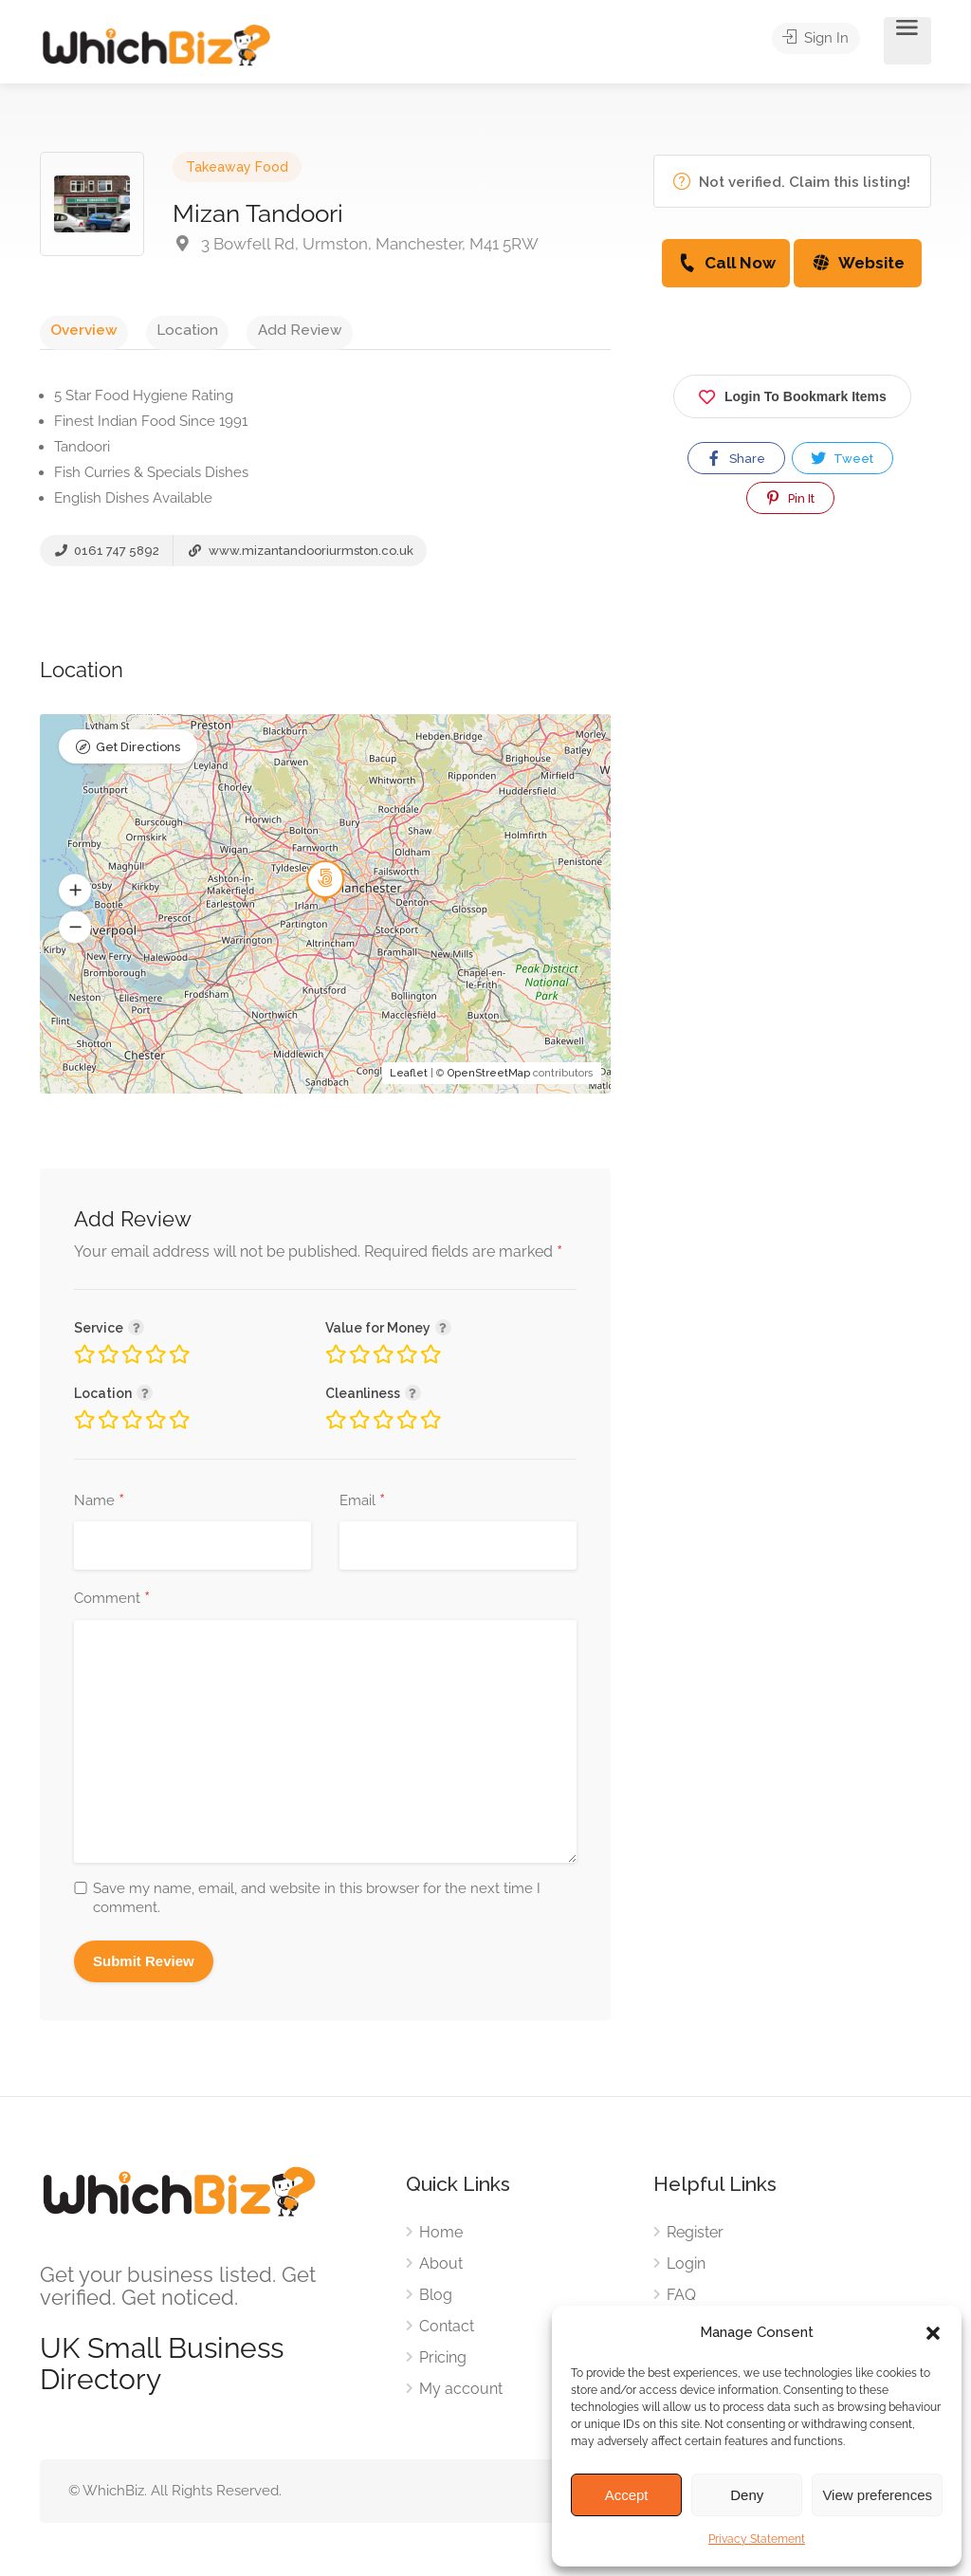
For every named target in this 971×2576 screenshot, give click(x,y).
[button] (933, 2333)
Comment (112, 1605)
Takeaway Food (237, 167)
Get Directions (138, 757)
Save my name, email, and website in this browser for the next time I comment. (316, 1904)
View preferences (877, 2495)
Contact (446, 2332)
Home (441, 2238)
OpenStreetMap (489, 1080)
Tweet (841, 458)
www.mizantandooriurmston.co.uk (299, 557)
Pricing (443, 2363)
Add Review (249, 329)
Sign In (824, 41)
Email (362, 1508)
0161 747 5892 (106, 557)
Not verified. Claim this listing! (791, 182)
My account (461, 2394)
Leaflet (409, 1080)
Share (735, 458)
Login (686, 2269)
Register (695, 2238)
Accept (627, 2495)
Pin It (789, 498)
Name (99, 1508)
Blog (435, 2300)
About (441, 2269)
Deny (746, 2495)
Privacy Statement (756, 2539)
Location (156, 329)
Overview (73, 329)
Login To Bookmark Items (792, 393)
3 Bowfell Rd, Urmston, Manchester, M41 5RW (356, 243)
